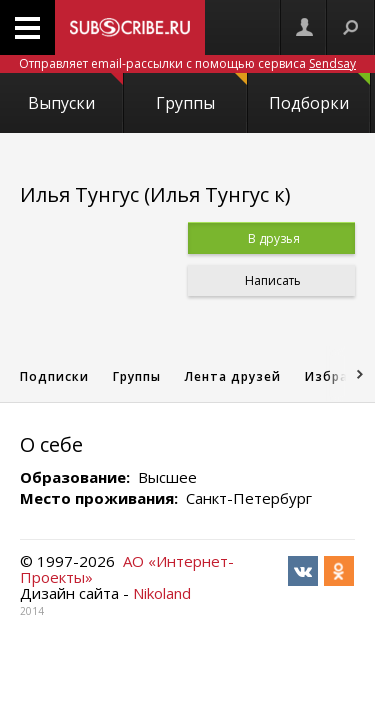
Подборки (319, 93)
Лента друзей (233, 376)
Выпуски (75, 93)
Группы (201, 93)
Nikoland (162, 593)
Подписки (54, 376)
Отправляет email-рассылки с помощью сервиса (187, 63)
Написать (271, 280)
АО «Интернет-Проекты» (127, 569)
